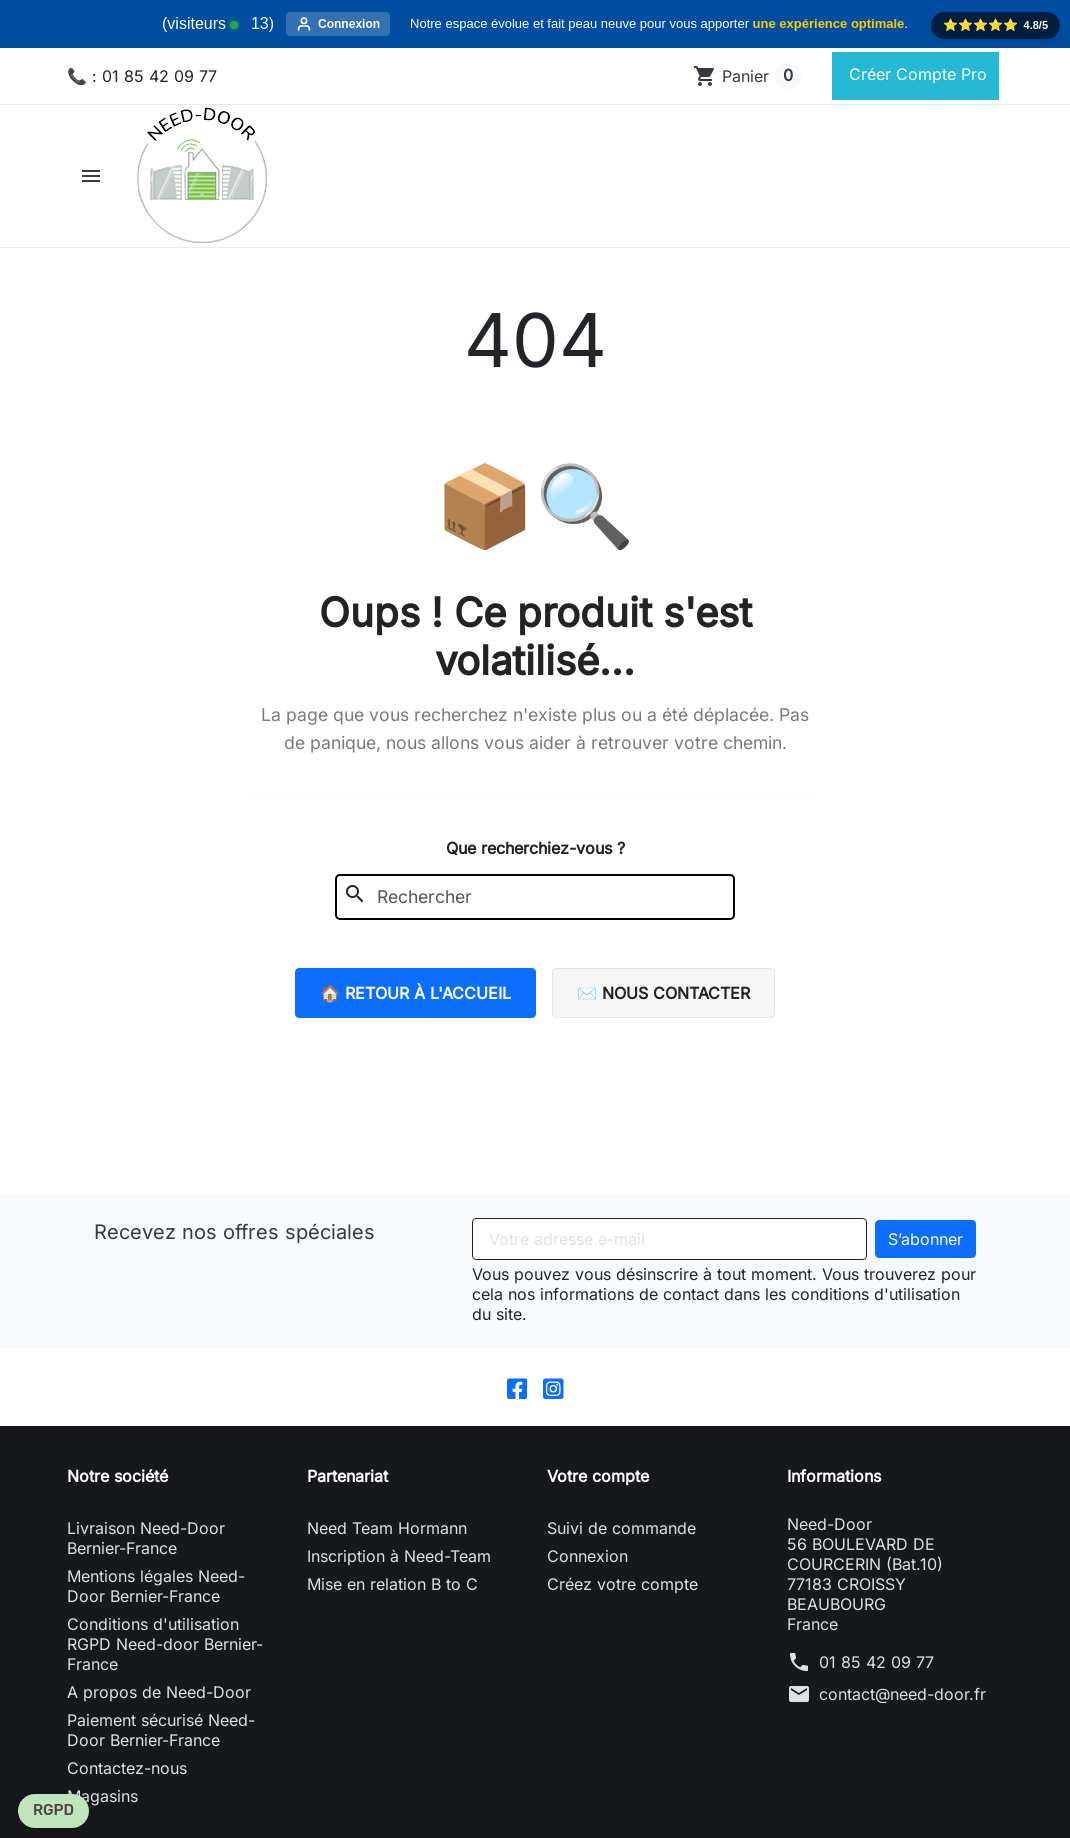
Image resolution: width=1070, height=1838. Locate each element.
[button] (93, 194)
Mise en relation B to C (392, 1602)
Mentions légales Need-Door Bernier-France (156, 1604)
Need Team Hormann (387, 1546)
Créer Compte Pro (915, 83)
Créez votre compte (622, 1602)
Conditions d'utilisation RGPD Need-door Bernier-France (165, 1662)
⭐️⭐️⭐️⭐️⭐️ (995, 25)
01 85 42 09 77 (876, 1680)
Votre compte (598, 1494)
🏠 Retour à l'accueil (415, 1011)
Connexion (587, 1574)
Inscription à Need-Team (399, 1574)
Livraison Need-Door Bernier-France (146, 1556)
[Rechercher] (282, 95)
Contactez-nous (127, 1786)
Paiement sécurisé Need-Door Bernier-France (161, 1748)
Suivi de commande (621, 1546)
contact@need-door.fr (902, 1712)
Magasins (102, 1814)
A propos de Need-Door (159, 1710)
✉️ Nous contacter (663, 1011)
